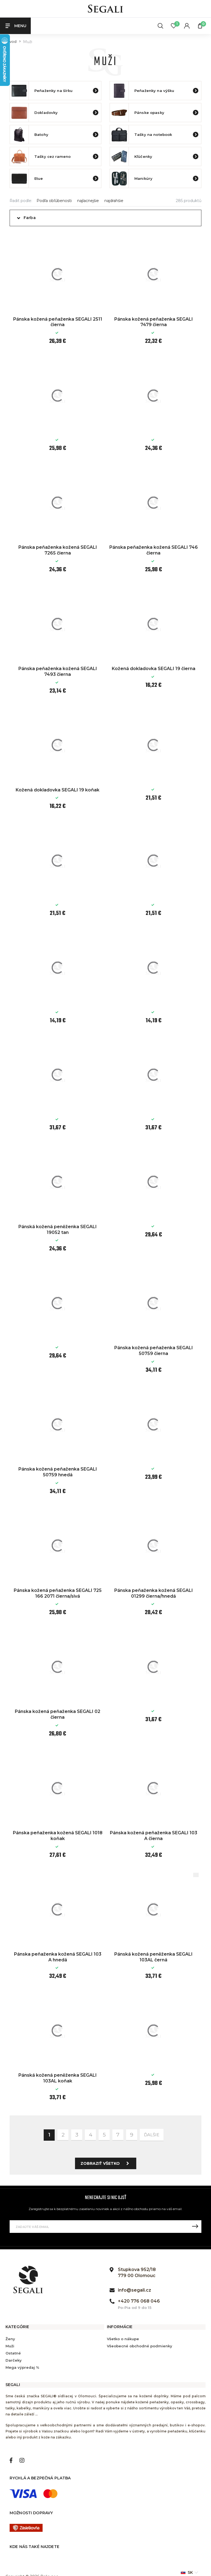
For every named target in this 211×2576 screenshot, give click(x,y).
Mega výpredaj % (22, 2367)
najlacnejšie (88, 200)
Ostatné (13, 2353)
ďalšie (151, 2134)
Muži (9, 2346)
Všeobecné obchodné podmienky (139, 2346)
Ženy (10, 2339)
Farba (30, 217)
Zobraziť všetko (106, 2163)
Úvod (11, 42)
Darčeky (13, 2360)
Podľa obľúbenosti (54, 200)
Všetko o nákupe (123, 2339)
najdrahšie (113, 200)
